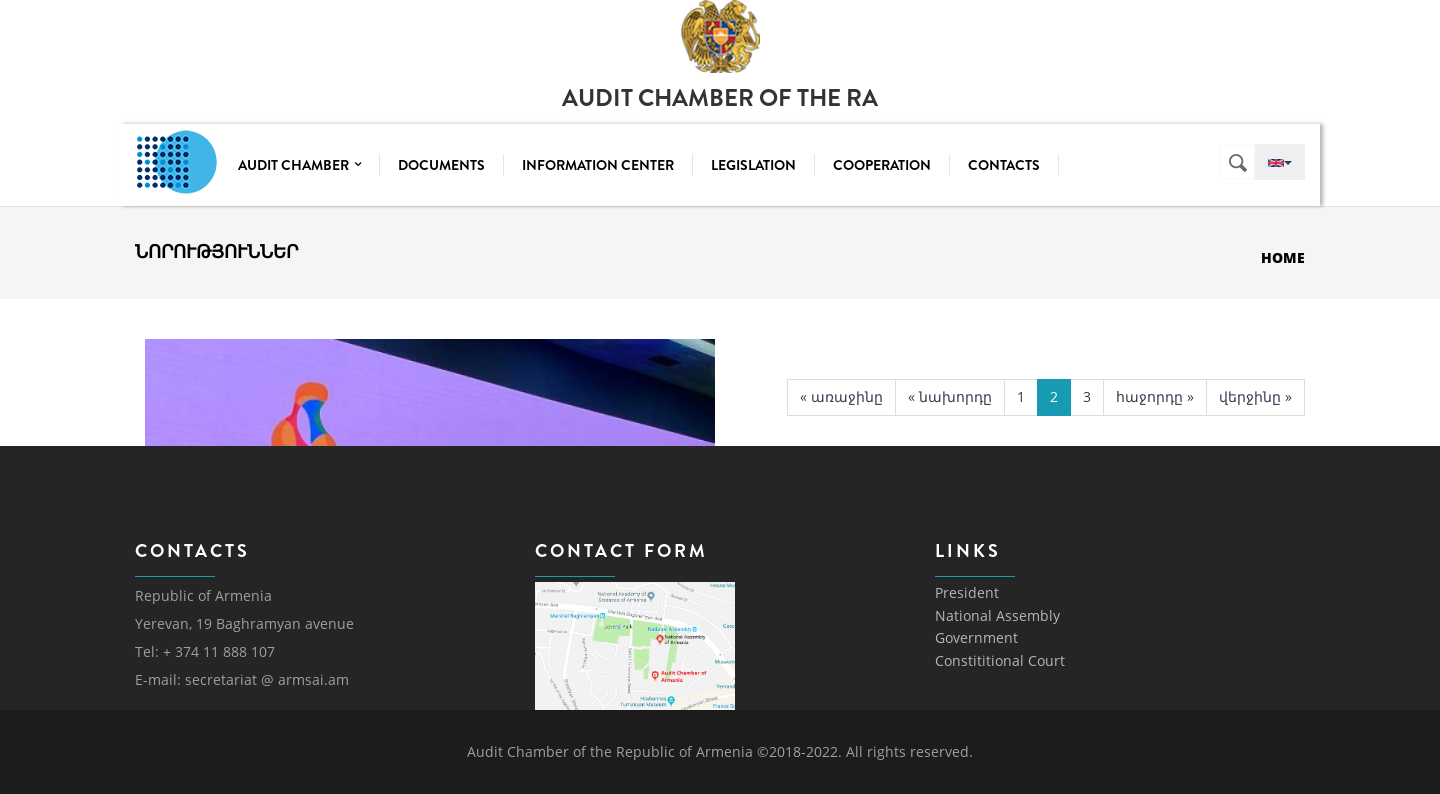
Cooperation (882, 165)
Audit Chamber (299, 165)
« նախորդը (950, 396)
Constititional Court (1000, 660)
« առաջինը (841, 396)
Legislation (753, 165)
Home (1283, 257)
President (967, 592)
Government (976, 637)
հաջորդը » (1155, 396)
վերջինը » (1255, 396)
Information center (598, 165)
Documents (441, 165)
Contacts (1004, 165)
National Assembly (997, 615)
